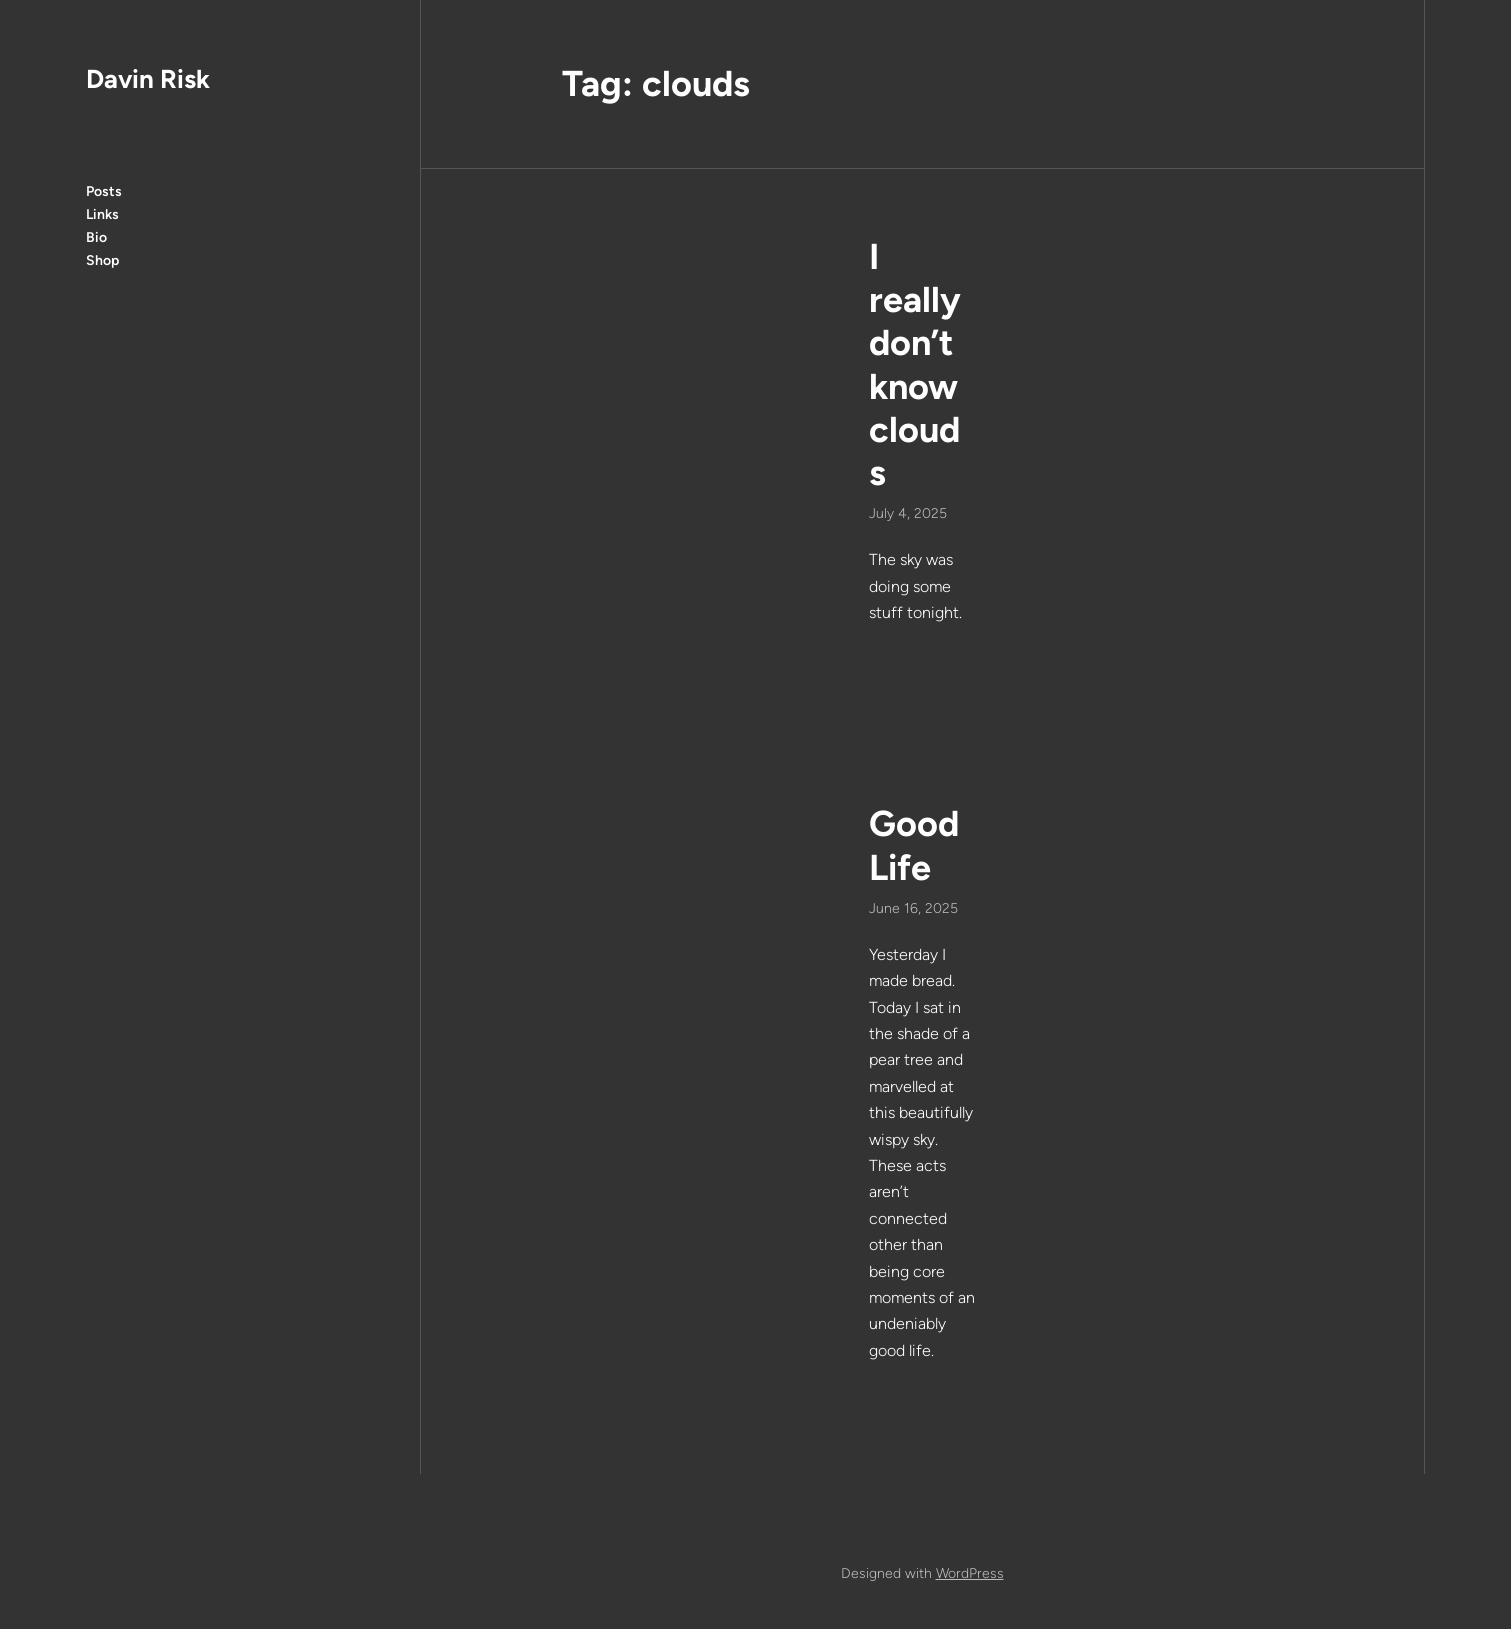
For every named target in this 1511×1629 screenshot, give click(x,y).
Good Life (914, 845)
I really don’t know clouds (915, 364)
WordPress (970, 1573)
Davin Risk (148, 79)
